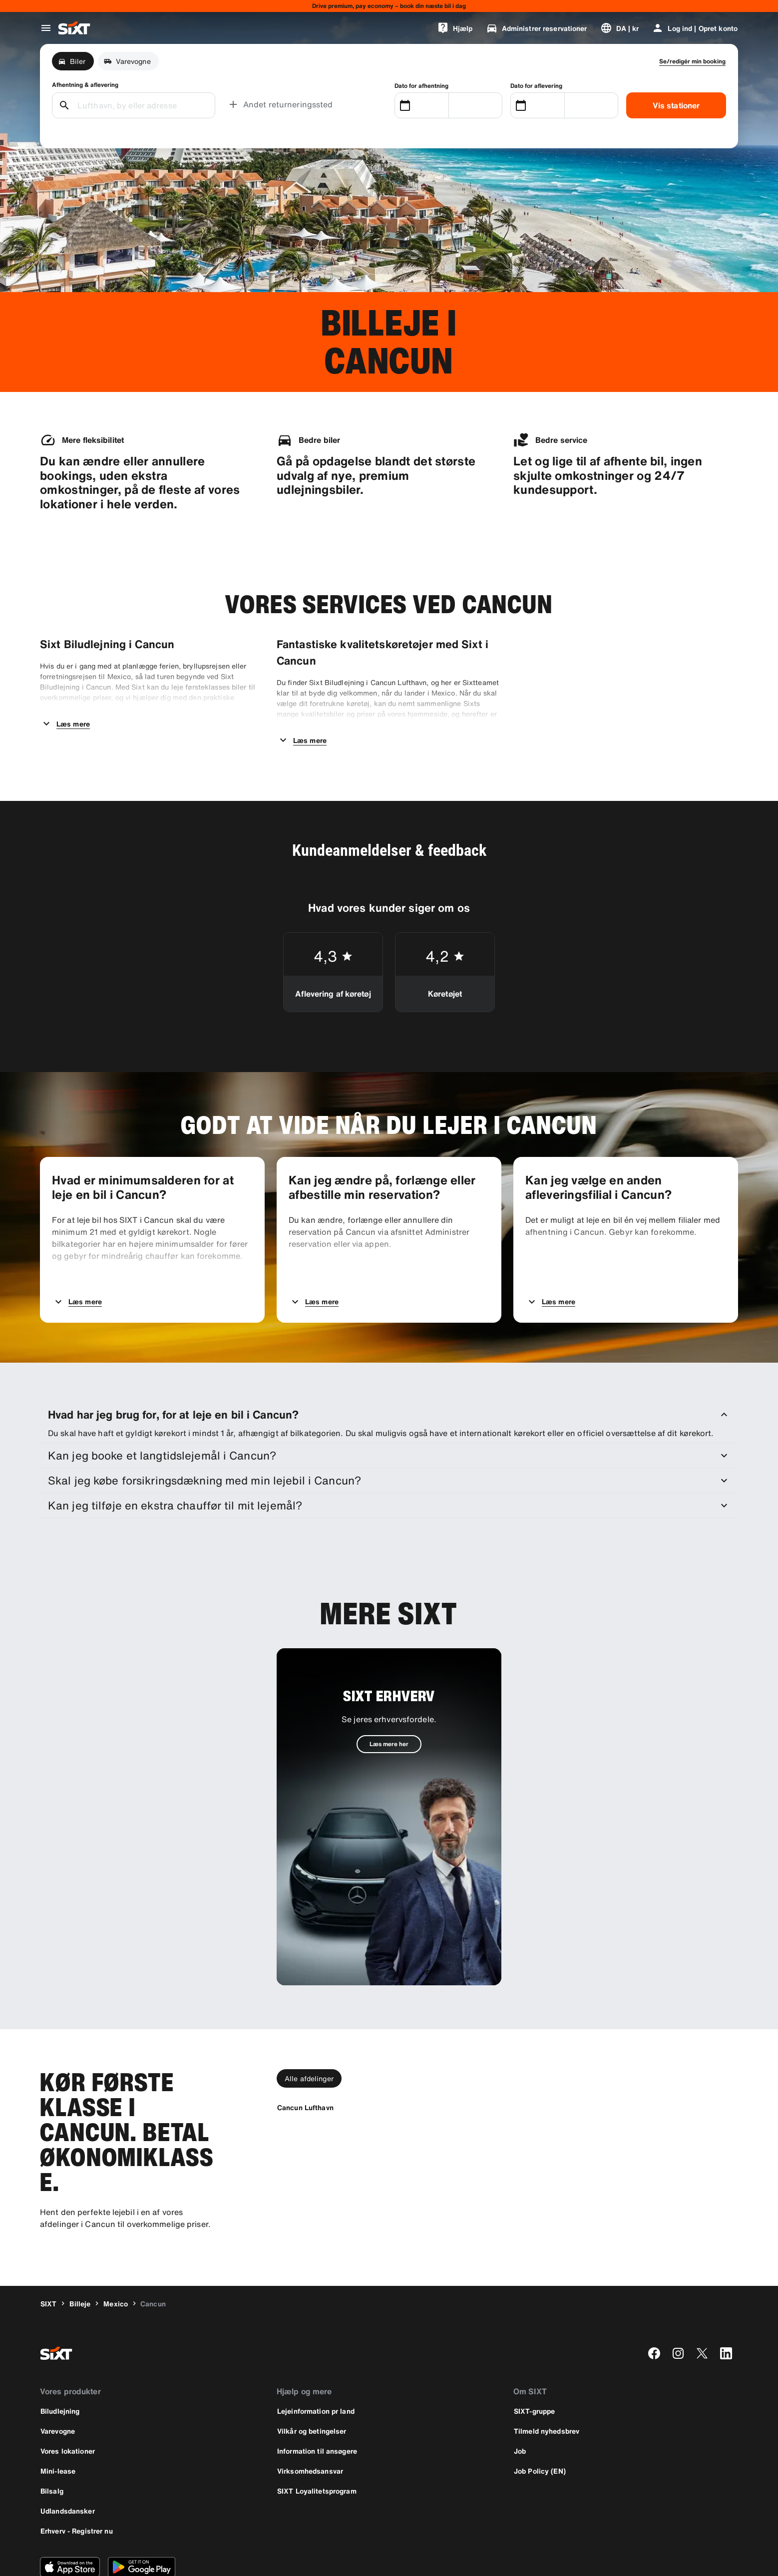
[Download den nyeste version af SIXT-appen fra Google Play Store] (141, 2514)
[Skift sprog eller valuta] (620, 28)
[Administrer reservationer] (536, 28)
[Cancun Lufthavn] (305, 2054)
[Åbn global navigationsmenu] (46, 28)
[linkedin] (726, 2300)
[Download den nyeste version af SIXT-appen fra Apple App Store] (70, 2514)
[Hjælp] (454, 28)
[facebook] (654, 2300)
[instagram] (678, 2300)
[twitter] (702, 2300)
